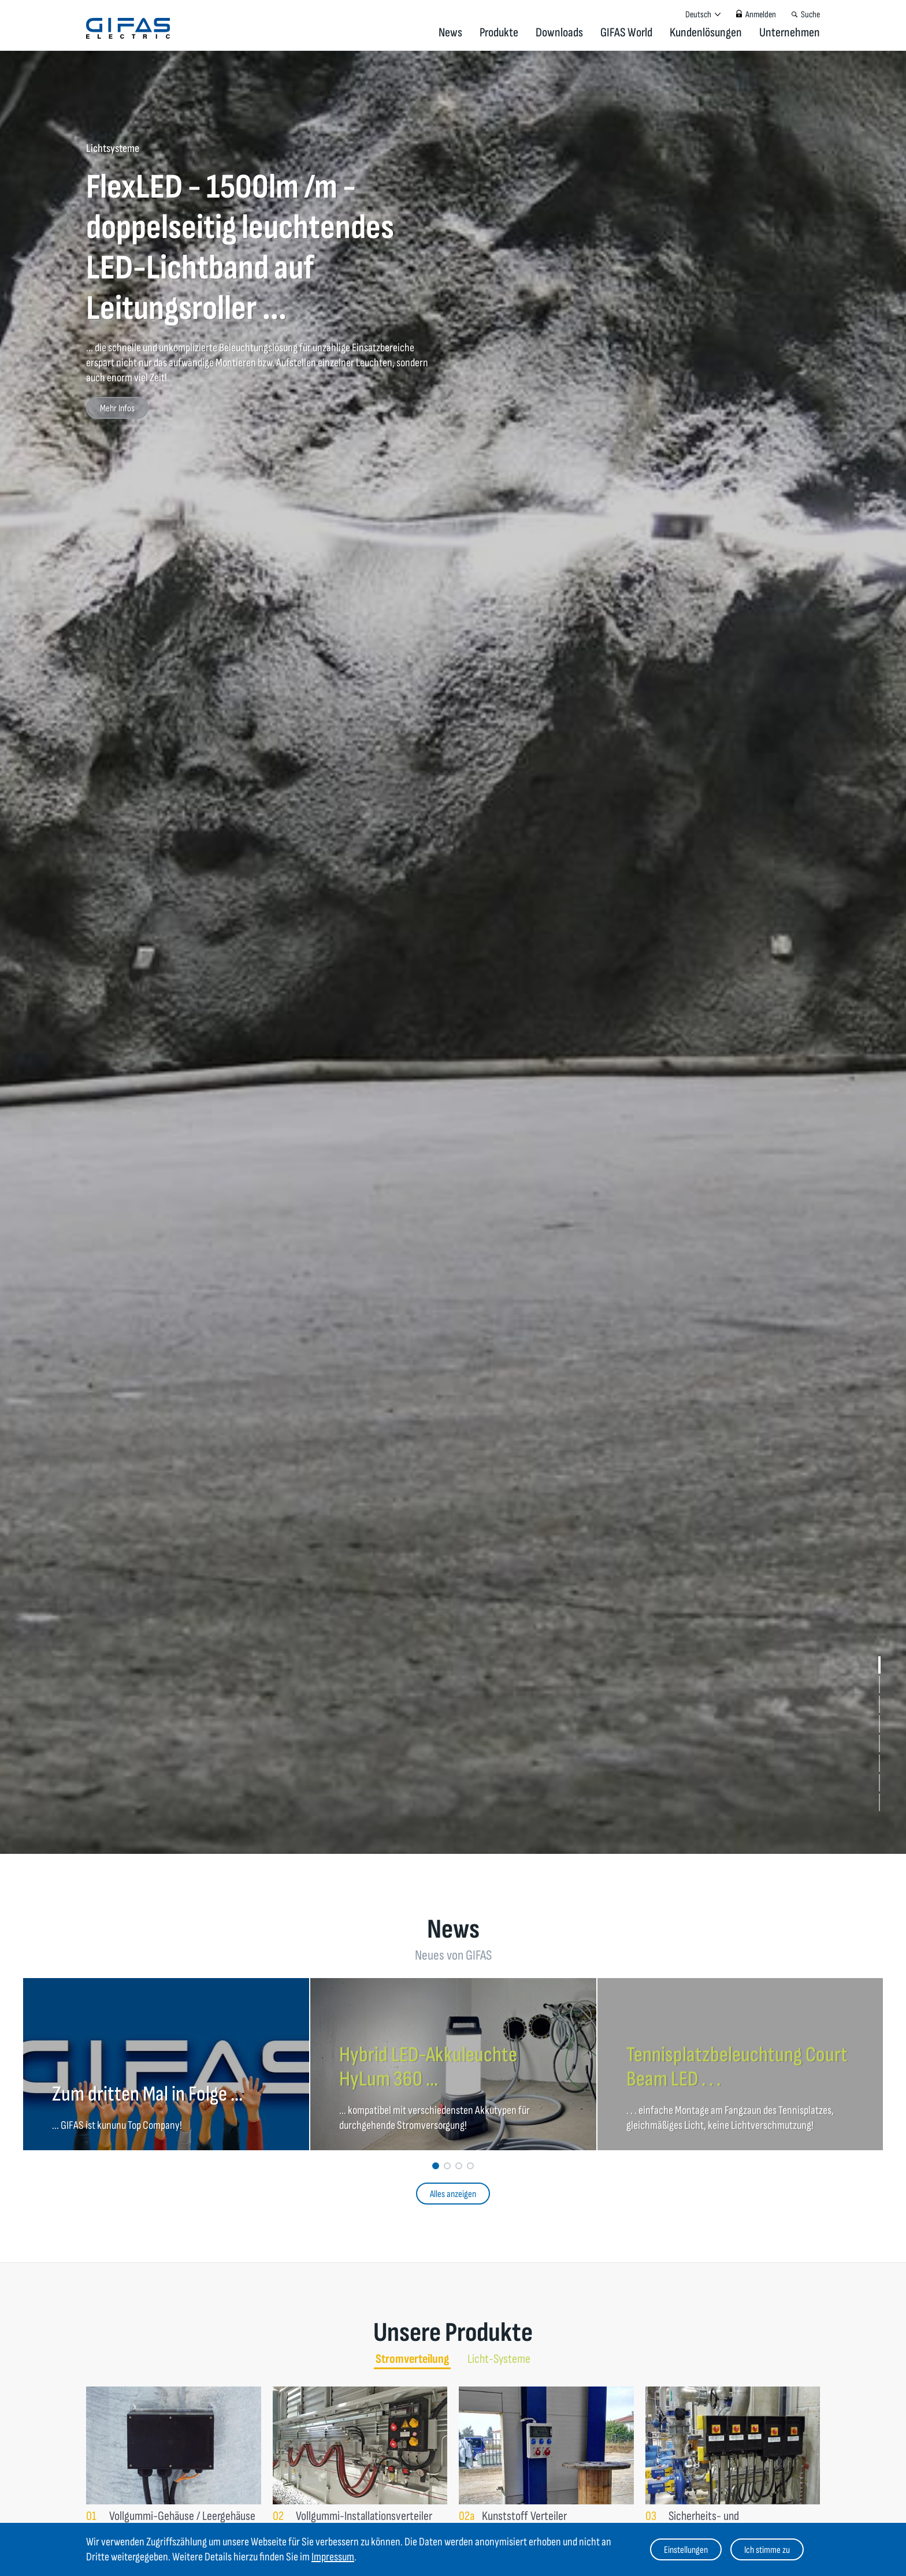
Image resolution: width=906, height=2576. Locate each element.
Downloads (559, 32)
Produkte (499, 32)
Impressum (332, 2557)
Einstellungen (686, 2550)
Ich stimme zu (767, 2550)
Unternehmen (789, 32)
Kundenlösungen (706, 32)
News (450, 32)
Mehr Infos (117, 408)
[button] (879, 1665)
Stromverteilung (412, 2359)
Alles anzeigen (453, 2194)
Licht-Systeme (498, 2359)
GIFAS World (626, 32)
